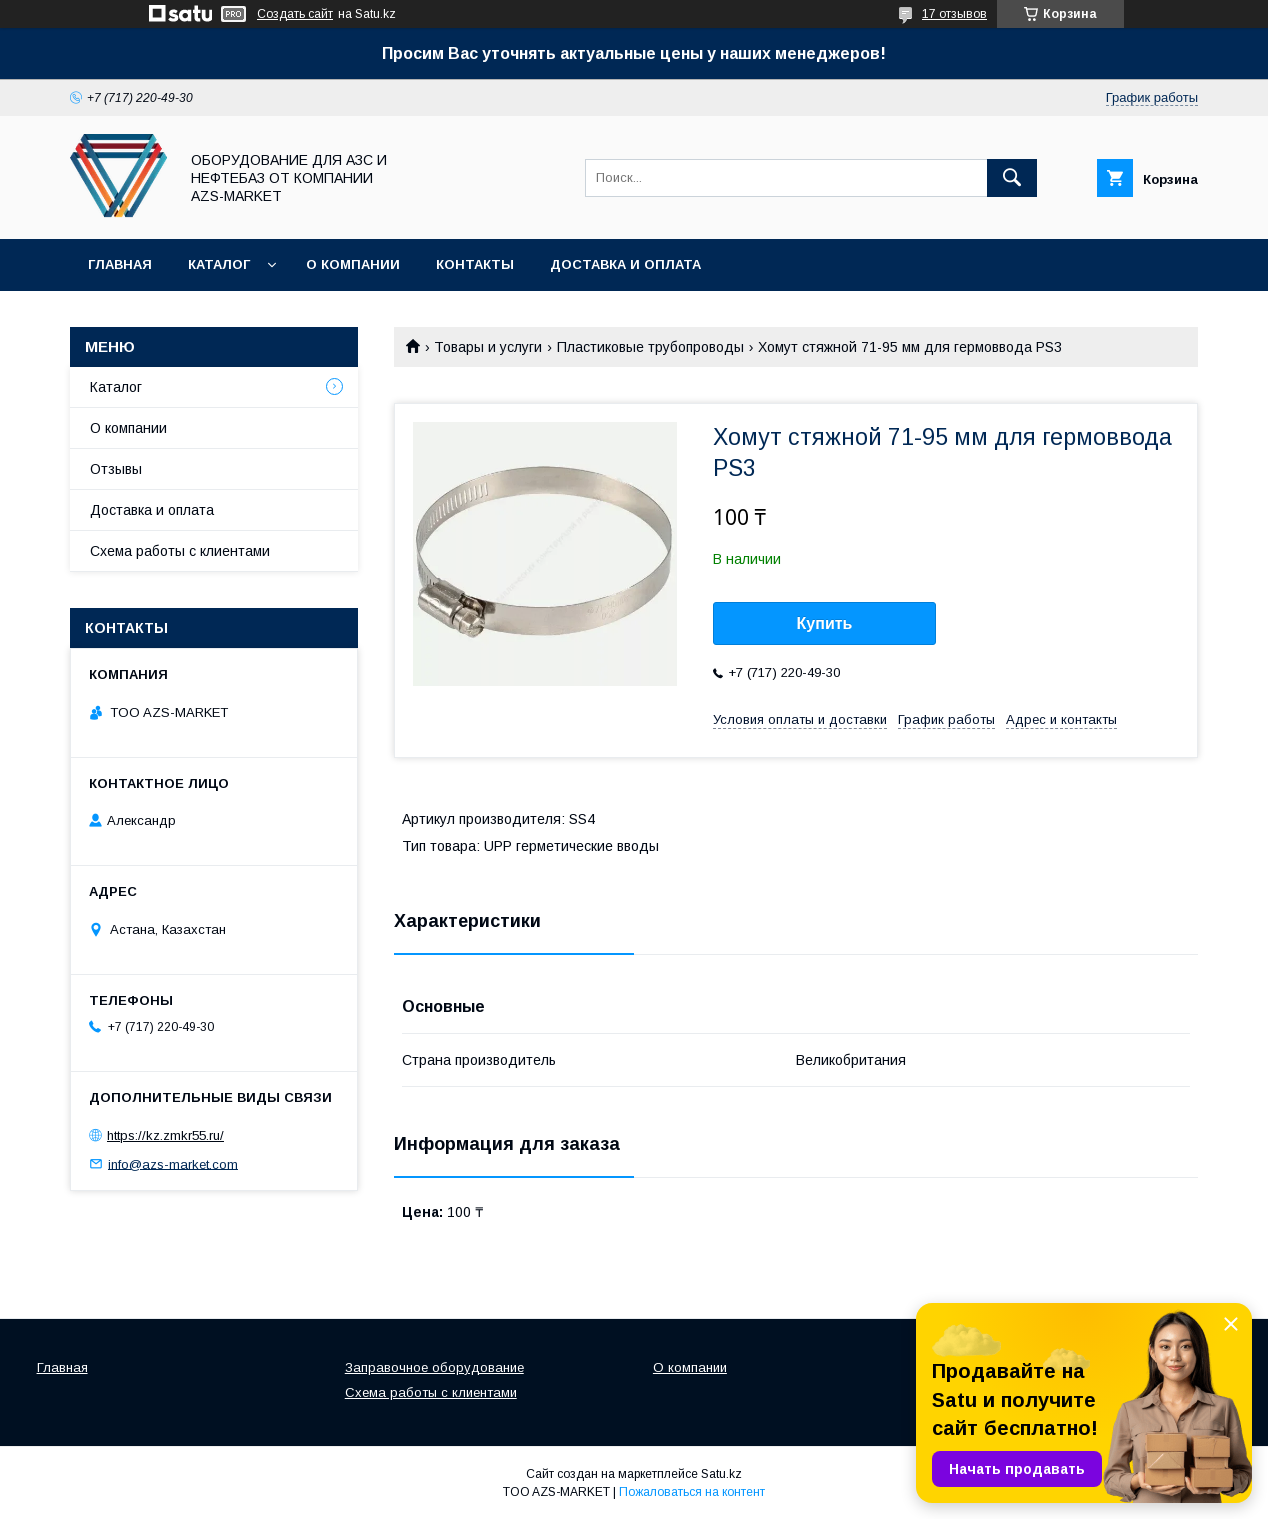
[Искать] (1012, 178)
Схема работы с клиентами (180, 551)
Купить (825, 623)
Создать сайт (295, 14)
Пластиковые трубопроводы (650, 347)
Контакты (475, 264)
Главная (120, 264)
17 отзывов (954, 14)
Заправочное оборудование (434, 1367)
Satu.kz (721, 1474)
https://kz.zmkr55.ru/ (165, 1135)
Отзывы (116, 469)
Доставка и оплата (625, 264)
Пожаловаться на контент (692, 1492)
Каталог (219, 264)
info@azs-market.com (173, 1163)
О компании (353, 264)
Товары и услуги (488, 347)
